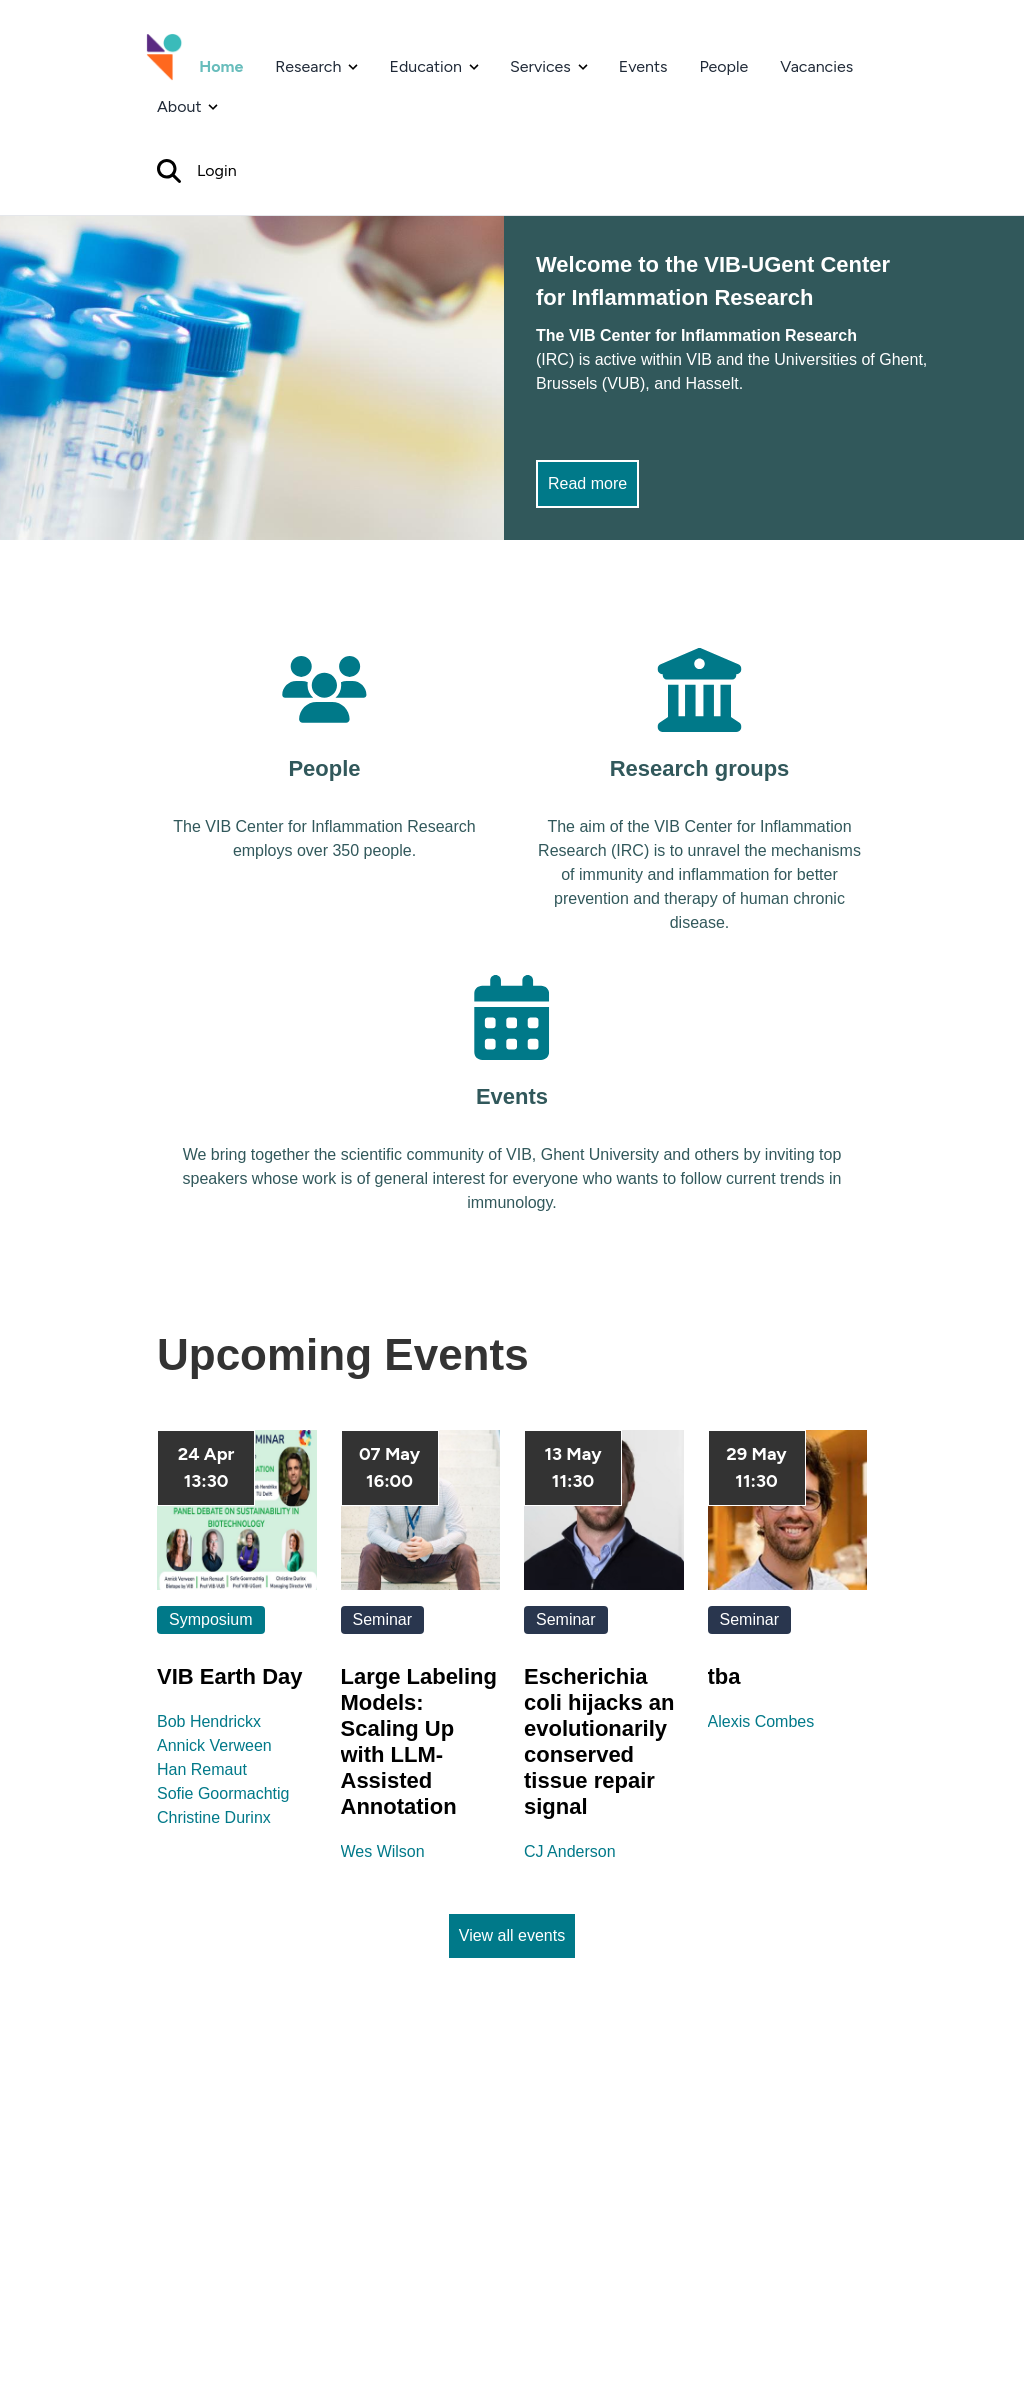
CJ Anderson (570, 1851)
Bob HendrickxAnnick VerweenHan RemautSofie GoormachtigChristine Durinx (223, 1769)
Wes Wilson (383, 1851)
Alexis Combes (761, 1721)
